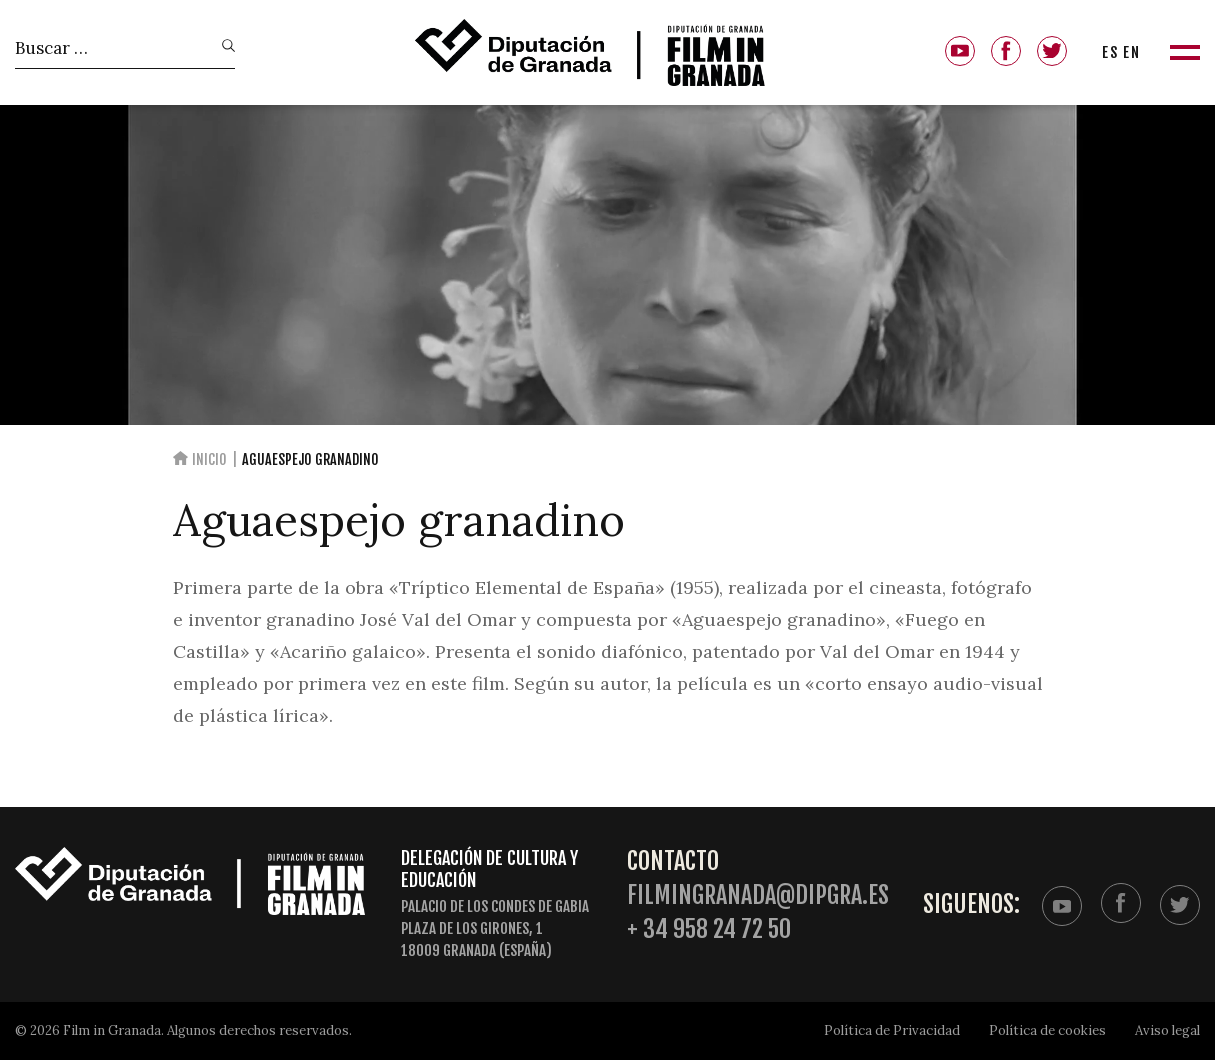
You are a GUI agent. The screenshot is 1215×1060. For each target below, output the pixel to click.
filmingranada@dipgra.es (758, 895)
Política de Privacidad (892, 1030)
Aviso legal (1167, 1030)
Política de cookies (1047, 1030)
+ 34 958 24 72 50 (709, 929)
